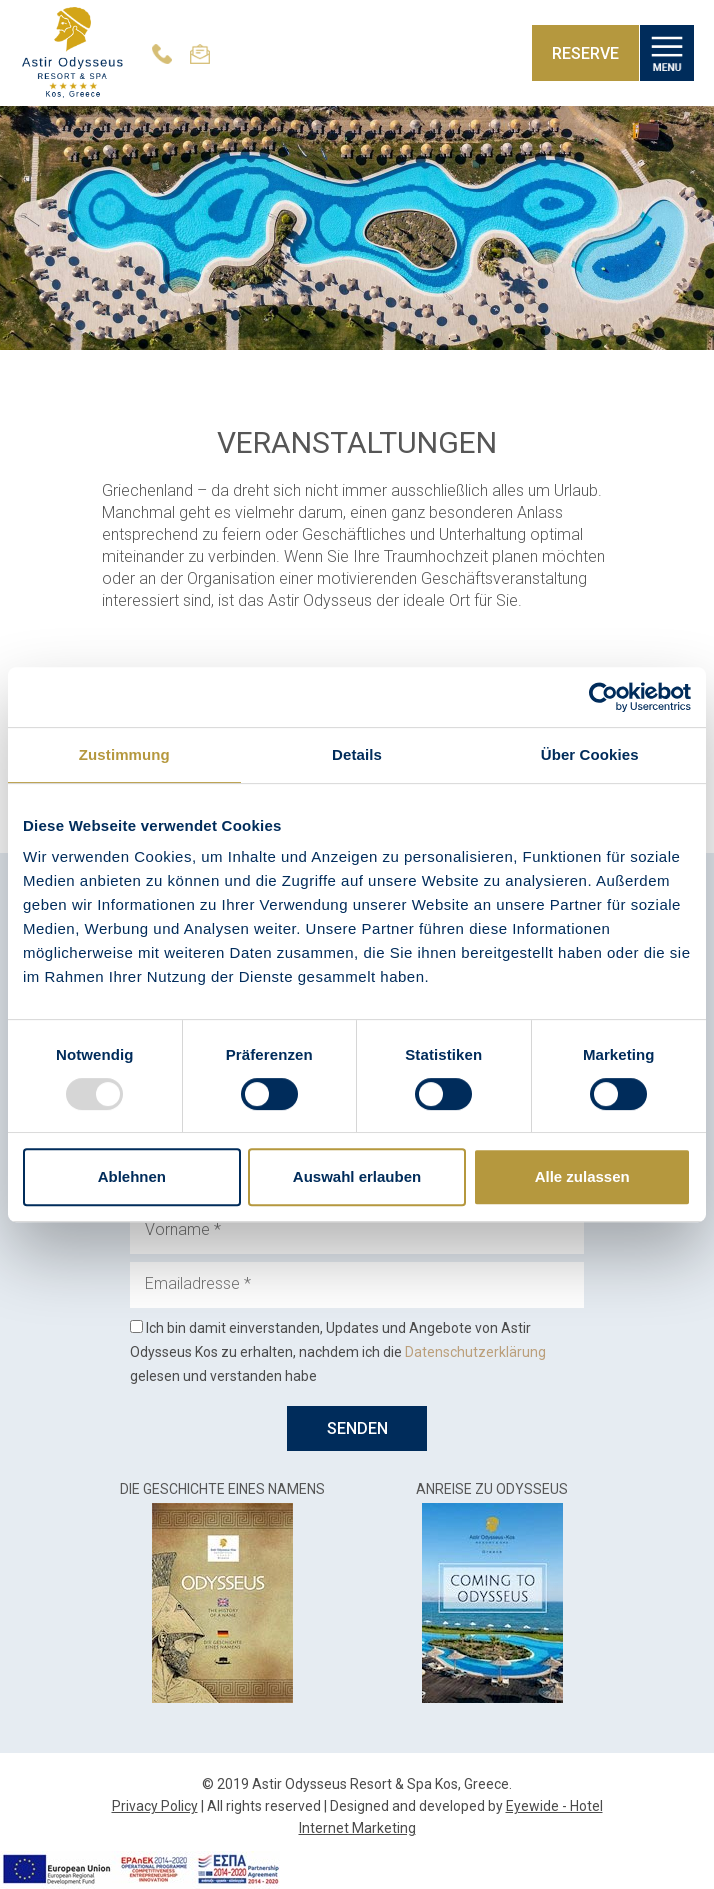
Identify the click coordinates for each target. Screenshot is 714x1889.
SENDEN (357, 1428)
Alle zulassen (582, 1176)
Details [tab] (357, 754)
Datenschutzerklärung (475, 1352)
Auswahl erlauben (357, 1176)
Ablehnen (132, 1176)
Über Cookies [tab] (590, 754)
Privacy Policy (155, 1806)
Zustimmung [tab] (124, 754)
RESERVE (585, 53)
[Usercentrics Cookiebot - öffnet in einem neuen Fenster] (603, 697)
